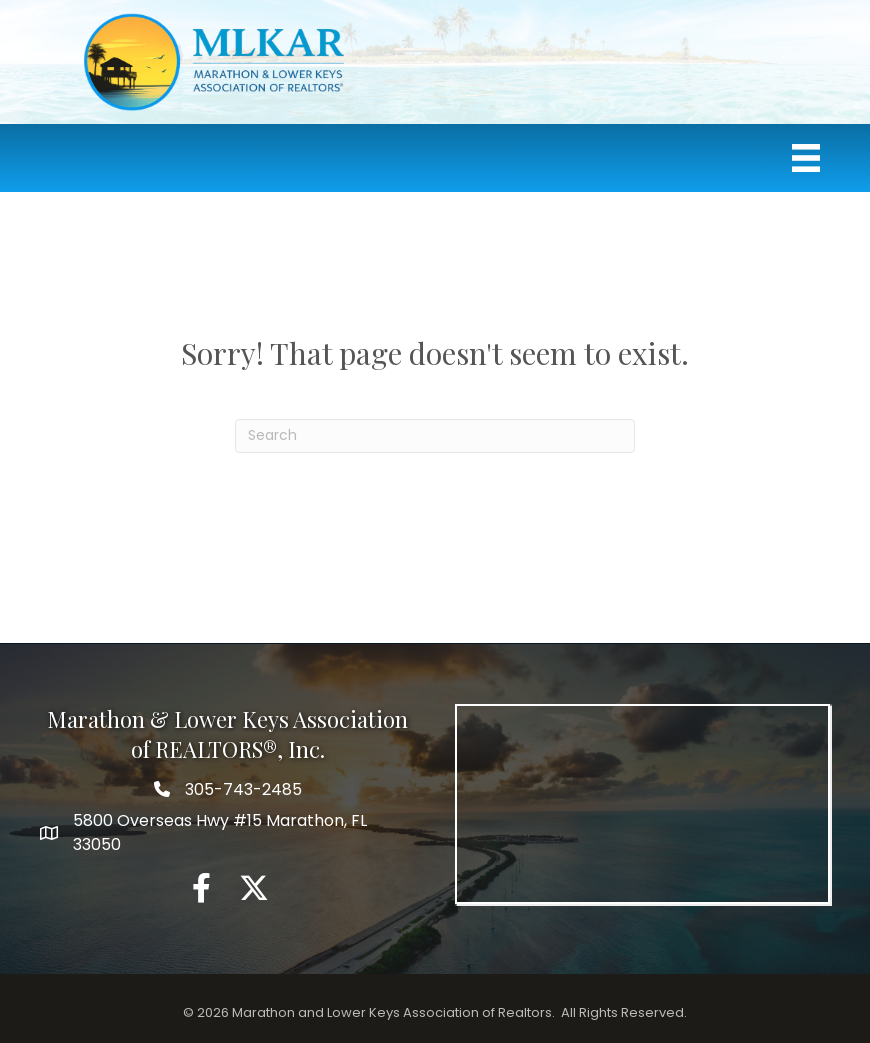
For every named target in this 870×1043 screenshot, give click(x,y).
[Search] (435, 436)
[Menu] (806, 158)
